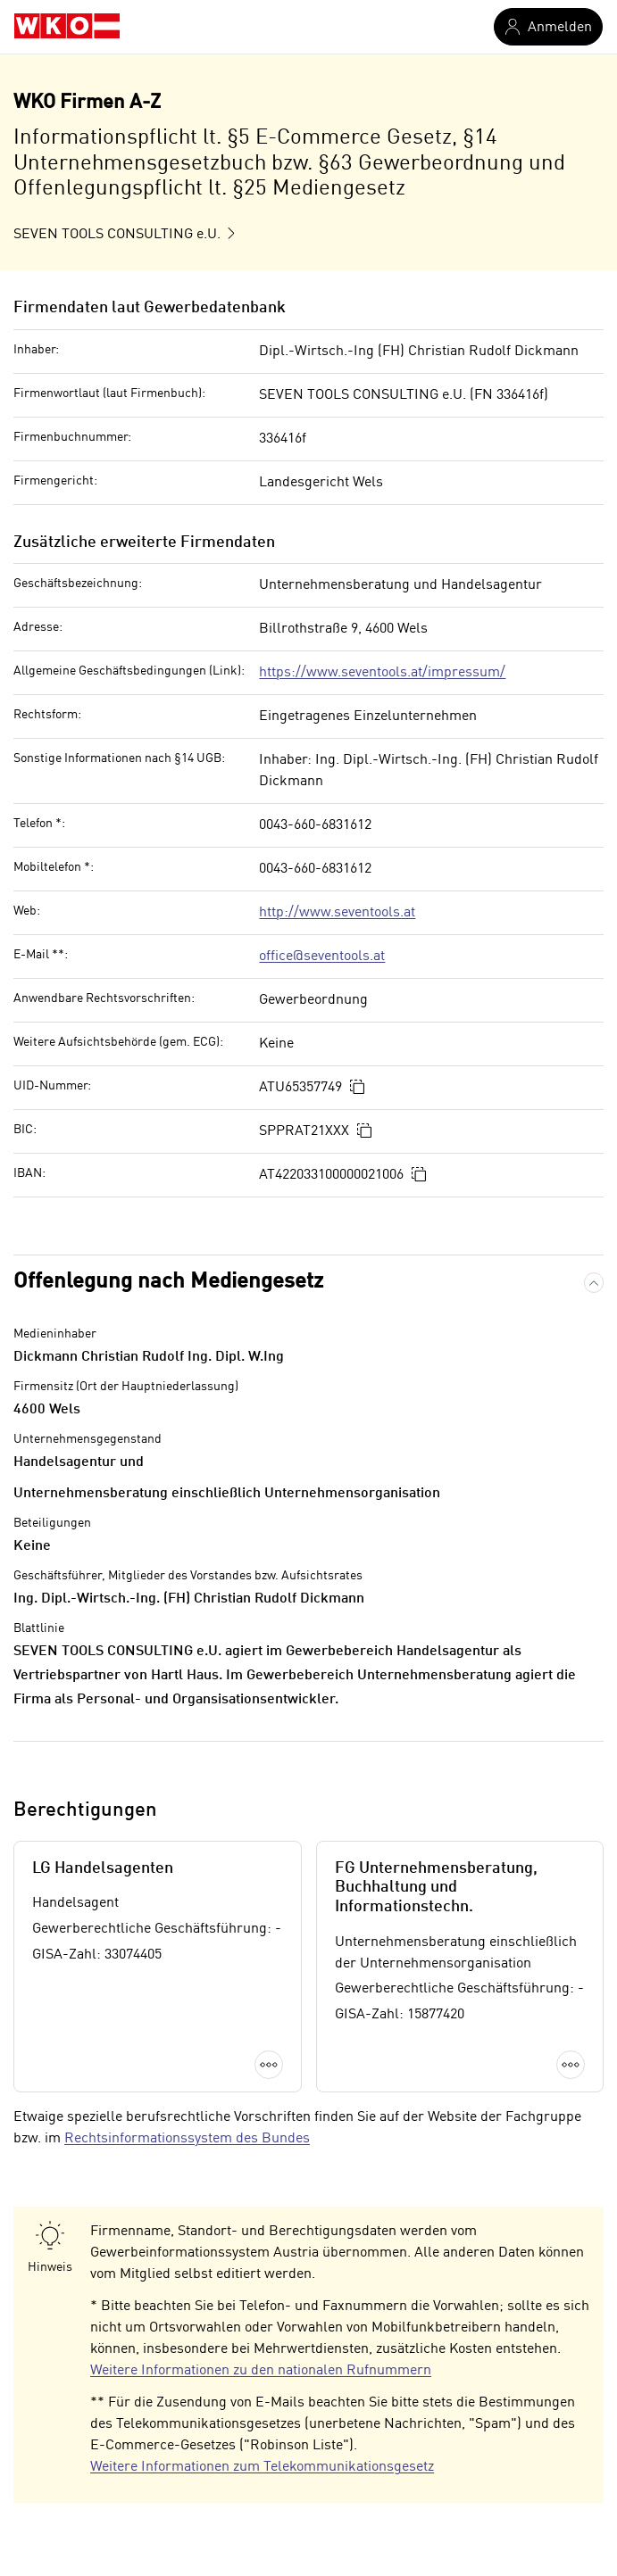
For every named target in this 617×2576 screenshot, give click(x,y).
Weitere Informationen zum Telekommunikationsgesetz (262, 2467)
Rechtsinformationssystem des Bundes (187, 2139)
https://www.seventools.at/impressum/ (382, 673)
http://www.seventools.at (337, 913)
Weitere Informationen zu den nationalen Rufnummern (260, 2371)
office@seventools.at (322, 956)
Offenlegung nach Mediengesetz (168, 1282)
